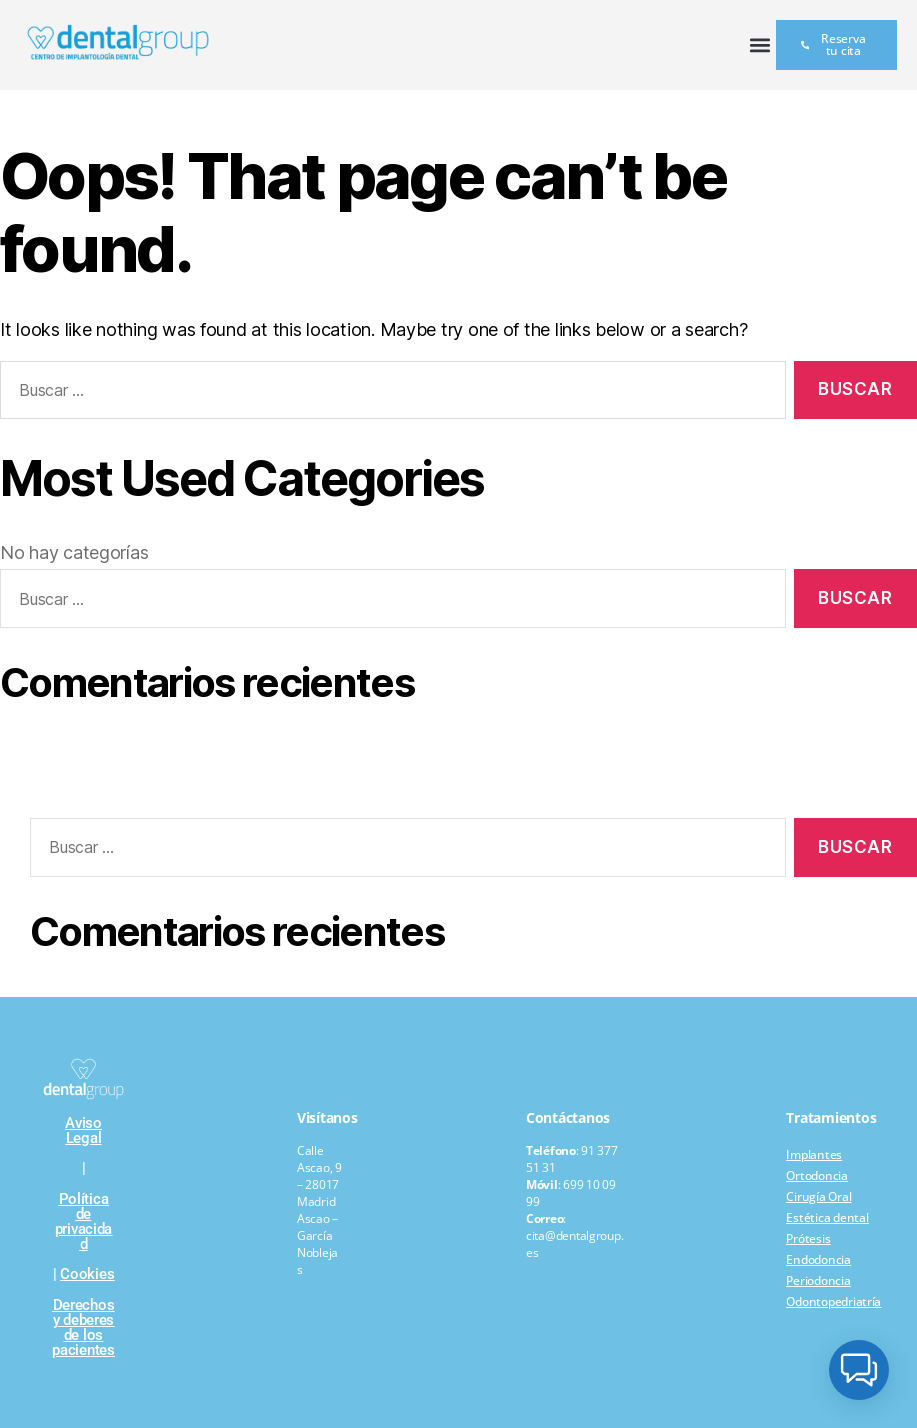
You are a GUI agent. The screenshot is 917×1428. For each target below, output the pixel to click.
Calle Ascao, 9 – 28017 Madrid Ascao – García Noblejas (319, 1210)
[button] (759, 45)
